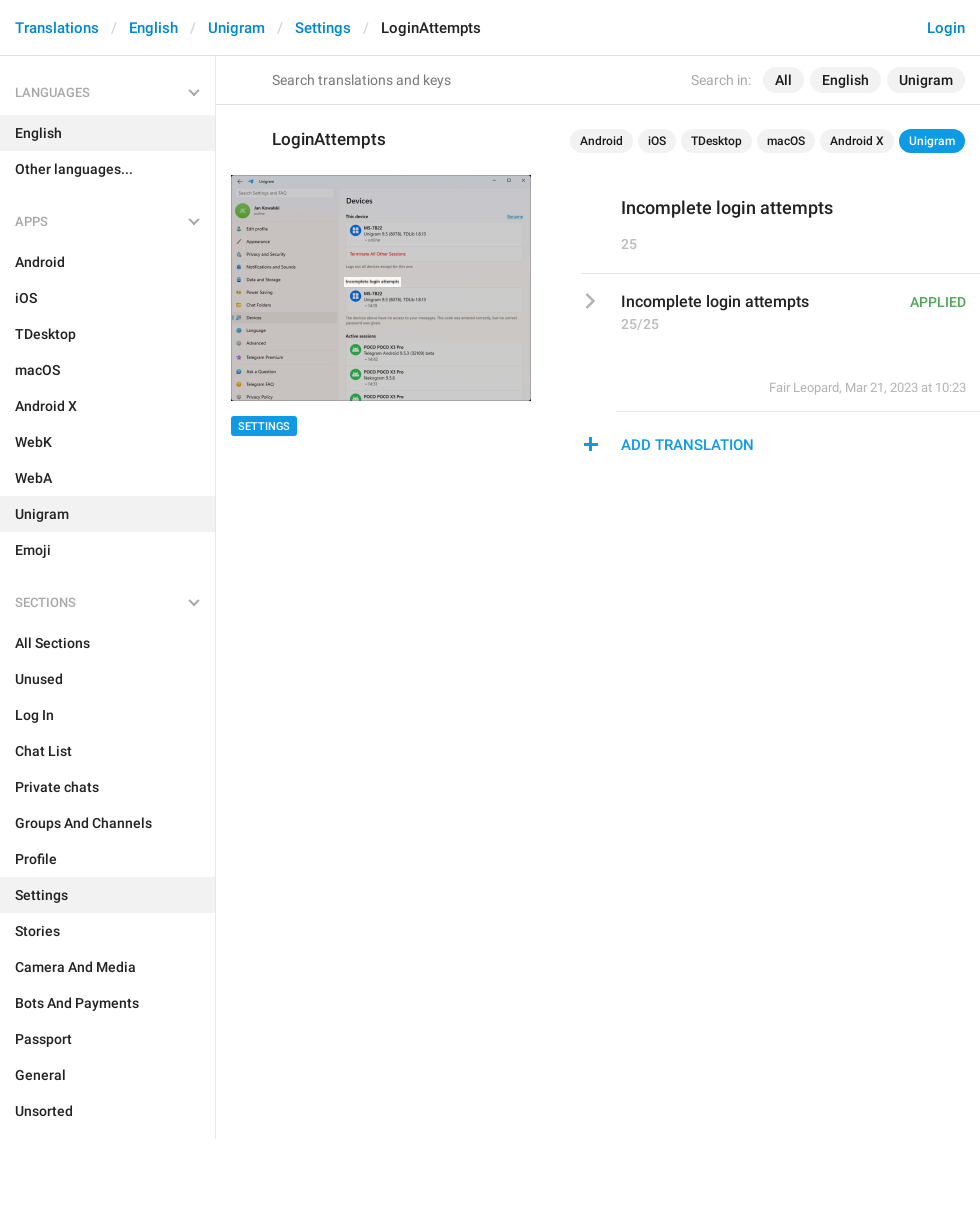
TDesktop (716, 141)
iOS (657, 141)
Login (946, 28)
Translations (57, 28)
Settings (323, 28)
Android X (857, 141)
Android (601, 141)
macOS (786, 141)
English (153, 28)
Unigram (236, 28)
